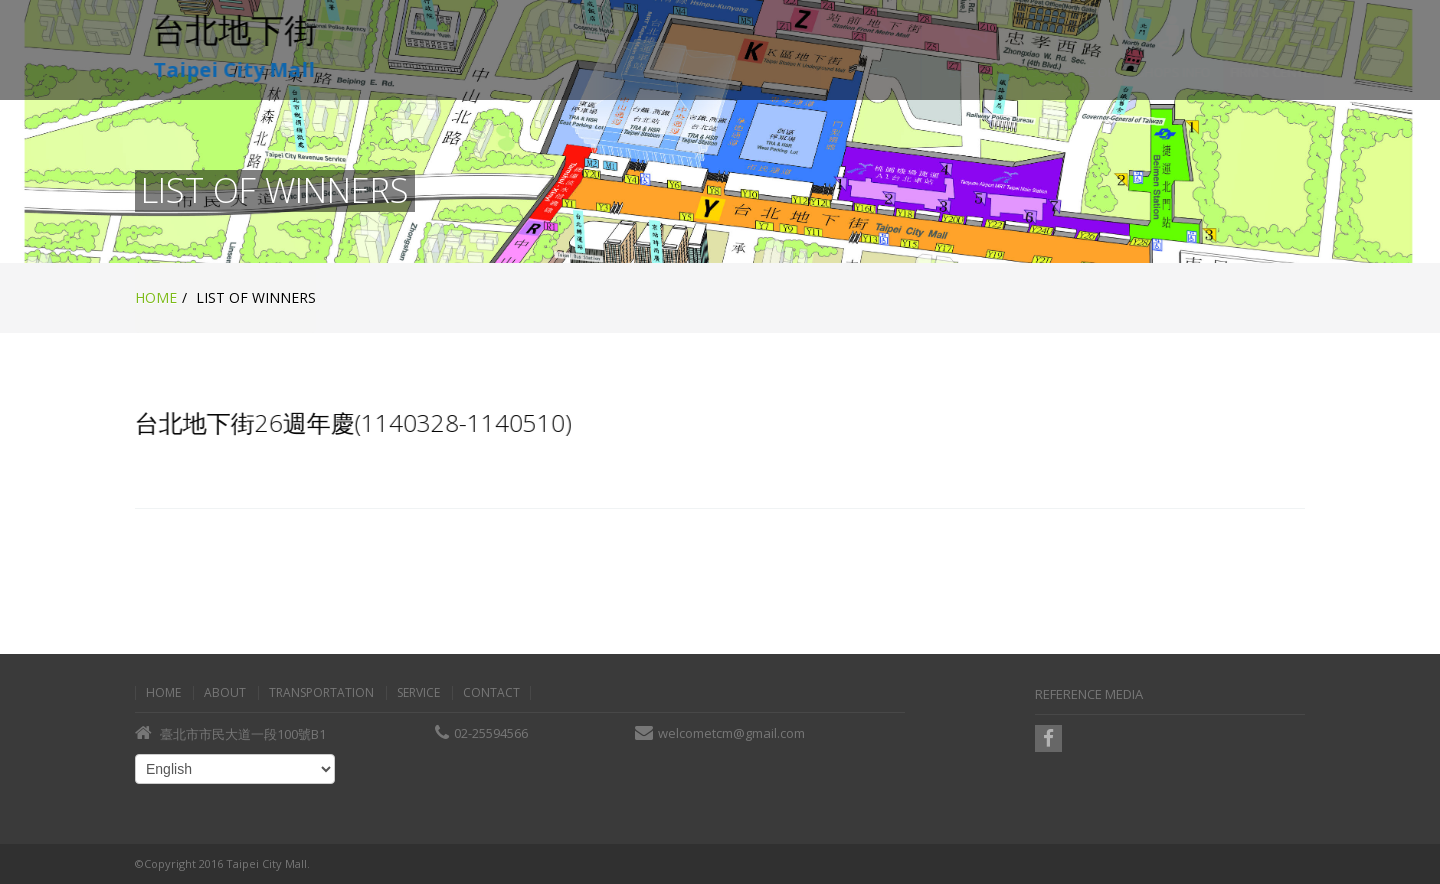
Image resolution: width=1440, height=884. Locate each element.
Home (156, 297)
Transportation (321, 693)
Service (418, 693)
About (225, 693)
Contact (491, 693)
